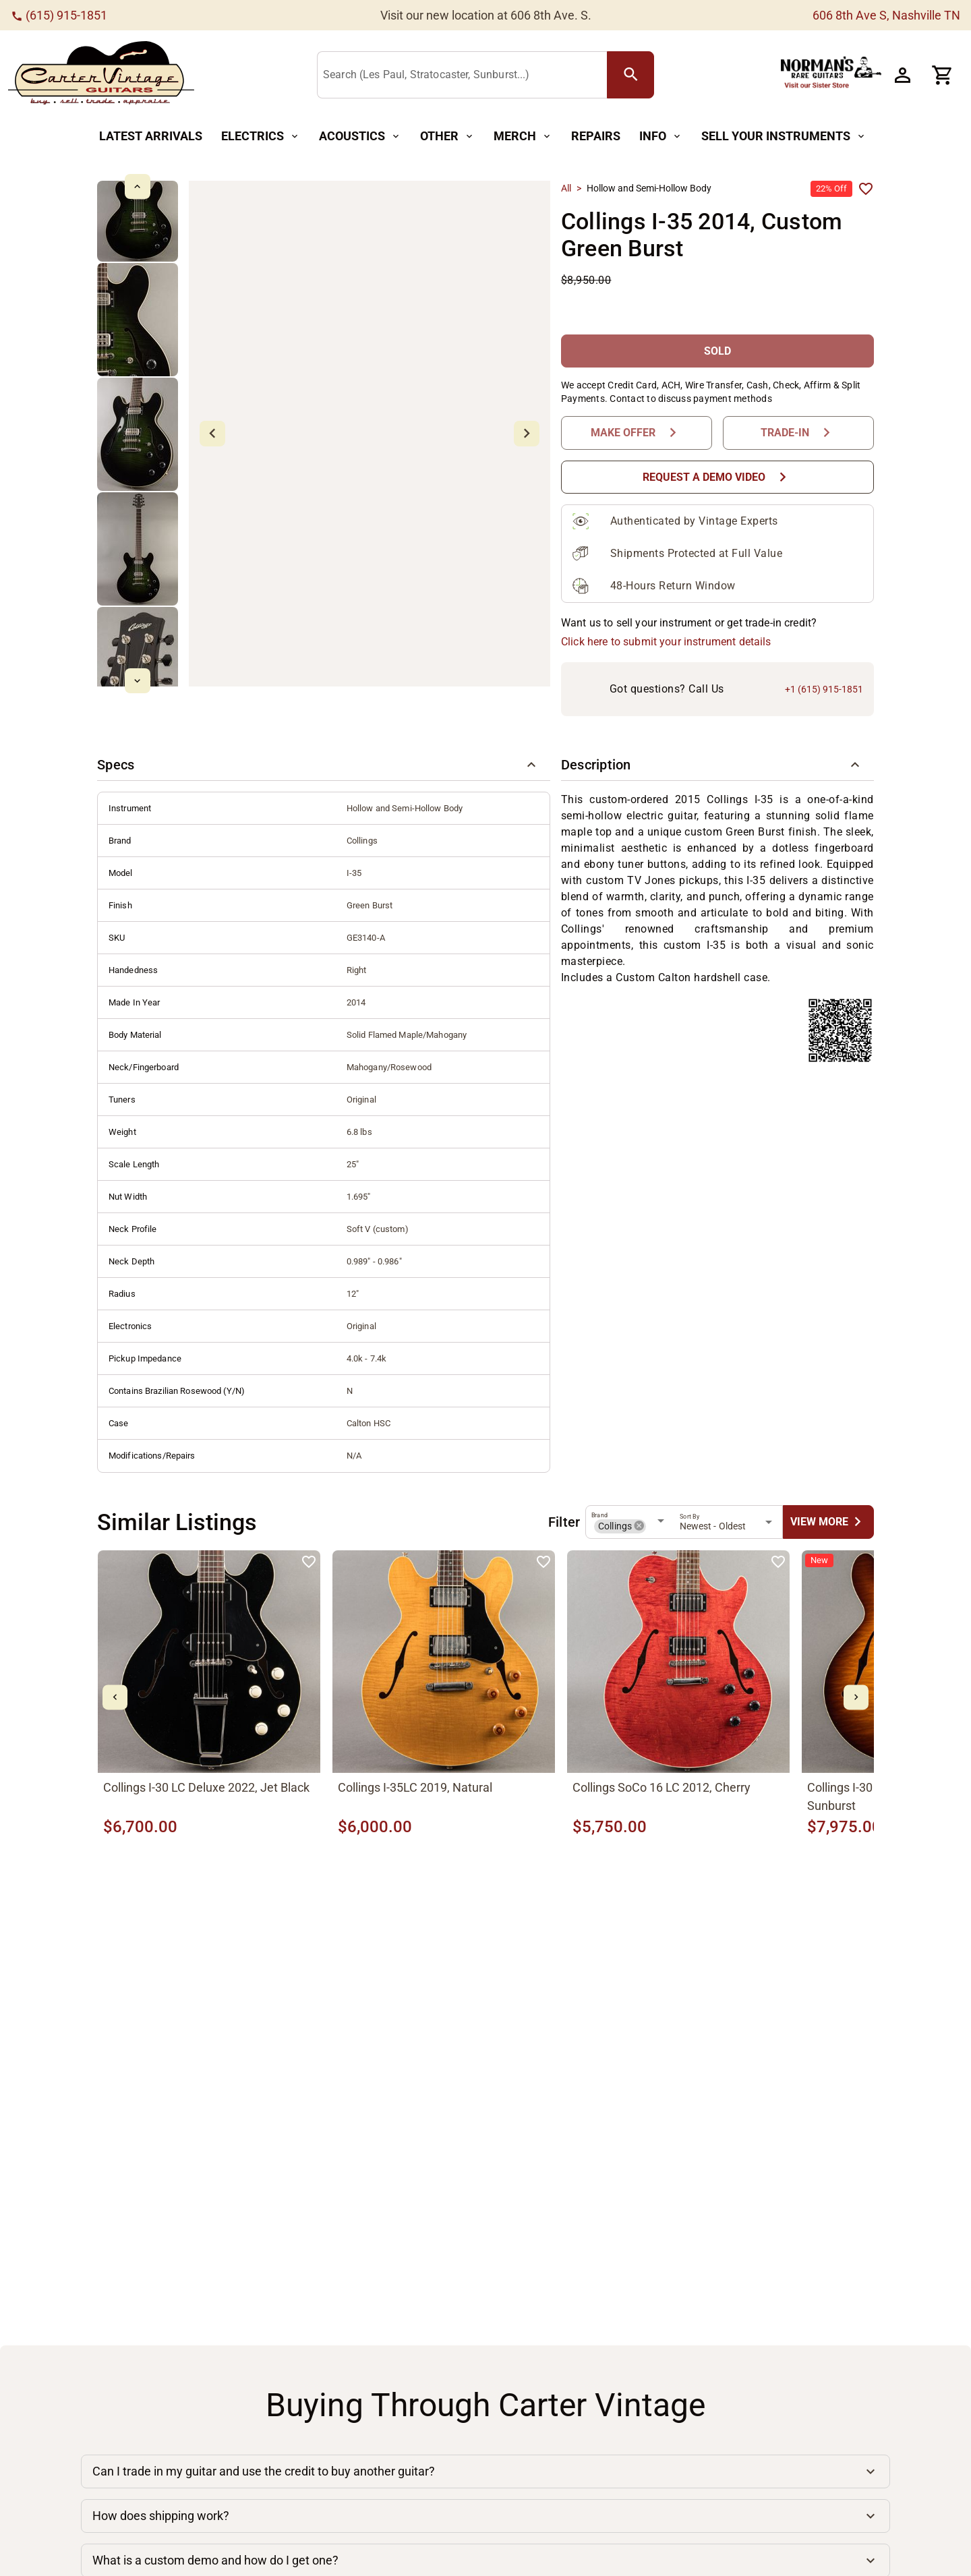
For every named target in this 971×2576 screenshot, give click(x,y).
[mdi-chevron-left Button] (114, 1697)
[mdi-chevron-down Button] (137, 680)
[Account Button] (902, 75)
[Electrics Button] (260, 136)
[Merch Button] (523, 136)
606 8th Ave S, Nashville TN (886, 15)
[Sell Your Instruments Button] (784, 136)
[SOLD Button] (717, 351)
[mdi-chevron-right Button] (856, 1697)
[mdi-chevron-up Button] (137, 186)
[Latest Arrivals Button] (150, 136)
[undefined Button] (828, 1521)
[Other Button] (447, 136)
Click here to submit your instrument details (666, 641)
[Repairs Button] (595, 136)
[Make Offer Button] (636, 432)
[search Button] (630, 74)
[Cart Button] (942, 75)
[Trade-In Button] (798, 432)
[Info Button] (660, 136)
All (566, 188)
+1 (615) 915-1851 (824, 689)
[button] (323, 765)
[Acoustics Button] (360, 136)
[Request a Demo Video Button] (717, 477)
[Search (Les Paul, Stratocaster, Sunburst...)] (465, 75)
